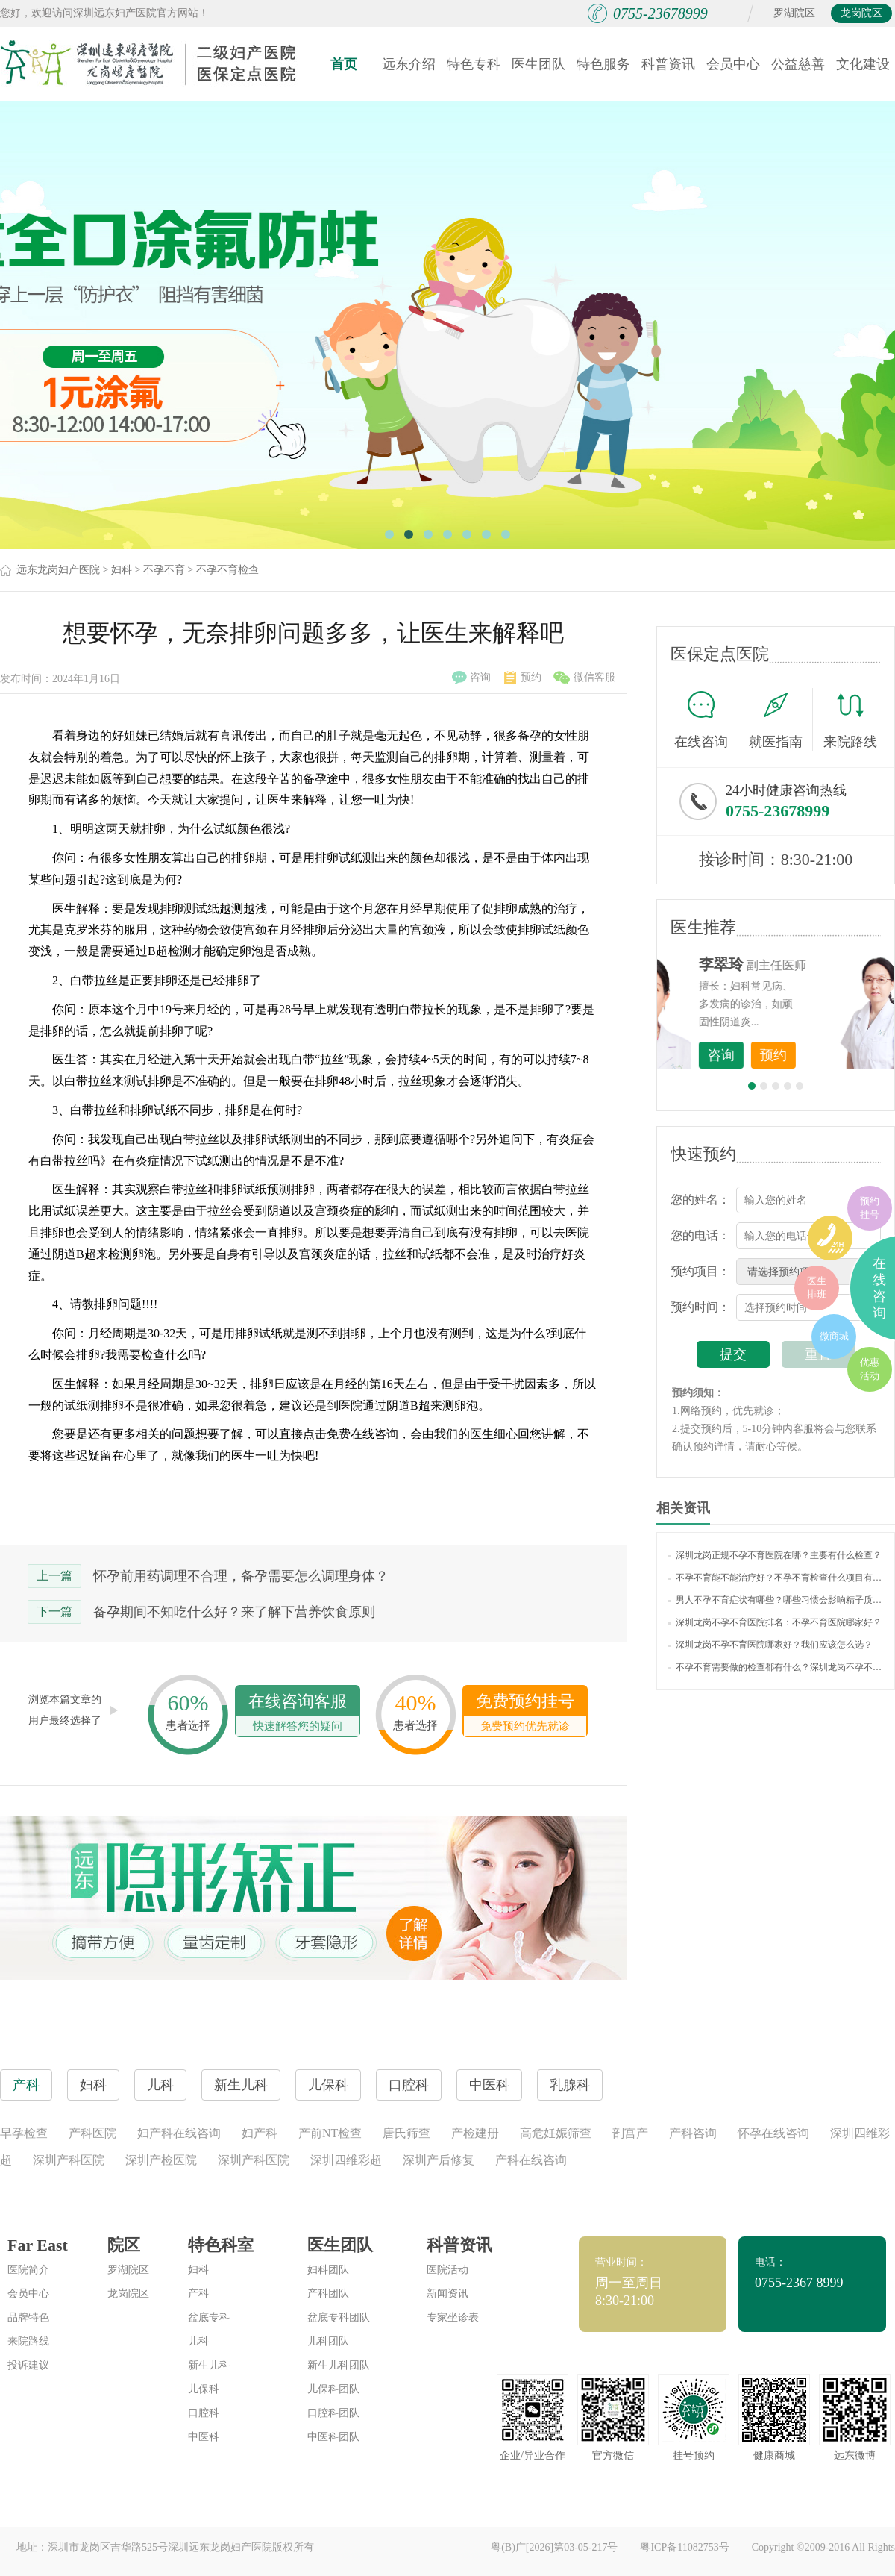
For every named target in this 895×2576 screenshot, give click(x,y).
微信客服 (584, 677)
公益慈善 (798, 64)
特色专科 (473, 64)
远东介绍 (409, 64)
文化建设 (863, 64)
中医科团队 (333, 2436)
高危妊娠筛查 (555, 2133)
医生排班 (816, 1287)
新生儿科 (209, 2365)
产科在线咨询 (531, 2160)
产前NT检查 (330, 2133)
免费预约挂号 (525, 1714)
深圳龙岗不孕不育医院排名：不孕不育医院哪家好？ (775, 1622)
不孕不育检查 (227, 569)
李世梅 (798, 964)
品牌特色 (28, 2317)
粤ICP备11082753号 (684, 2547)
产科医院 (92, 2133)
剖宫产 (630, 2133)
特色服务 (603, 64)
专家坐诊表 (453, 2317)
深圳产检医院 (161, 2160)
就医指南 (781, 719)
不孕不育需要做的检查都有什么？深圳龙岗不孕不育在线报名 (775, 1667)
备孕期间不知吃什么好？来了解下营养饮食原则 (234, 1611)
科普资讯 (668, 64)
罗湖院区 (794, 13)
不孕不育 (164, 569)
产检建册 (475, 2133)
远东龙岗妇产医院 (58, 569)
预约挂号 (869, 1207)
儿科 (198, 2341)
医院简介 (28, 2269)
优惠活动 (869, 1369)
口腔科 (203, 2413)
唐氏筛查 (406, 2133)
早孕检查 (24, 2133)
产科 (198, 2293)
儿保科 (203, 2389)
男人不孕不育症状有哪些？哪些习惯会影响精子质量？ (775, 1600)
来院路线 (850, 721)
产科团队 (328, 2293)
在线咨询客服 (297, 1714)
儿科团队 (328, 2341)
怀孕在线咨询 (773, 2133)
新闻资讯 (447, 2293)
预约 (522, 677)
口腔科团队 (333, 2413)
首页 (343, 64)
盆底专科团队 (338, 2317)
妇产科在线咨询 (179, 2133)
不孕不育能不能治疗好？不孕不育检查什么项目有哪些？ (775, 1577)
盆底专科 (209, 2317)
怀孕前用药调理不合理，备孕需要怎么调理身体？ (241, 1576)
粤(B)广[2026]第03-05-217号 (554, 2547)
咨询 (471, 677)
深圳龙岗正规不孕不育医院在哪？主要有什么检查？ (775, 1555)
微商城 (834, 1336)
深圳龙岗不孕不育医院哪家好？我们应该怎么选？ (770, 1644)
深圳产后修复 (438, 2160)
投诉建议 (28, 2365)
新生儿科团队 (338, 2365)
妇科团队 (328, 2269)
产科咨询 (693, 2133)
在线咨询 (706, 719)
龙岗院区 (861, 13)
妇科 (121, 569)
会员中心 (733, 64)
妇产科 (259, 2133)
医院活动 (447, 2269)
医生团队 (538, 64)
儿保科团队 (333, 2389)
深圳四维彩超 (346, 2160)
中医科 (203, 2436)
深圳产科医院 (68, 2160)
